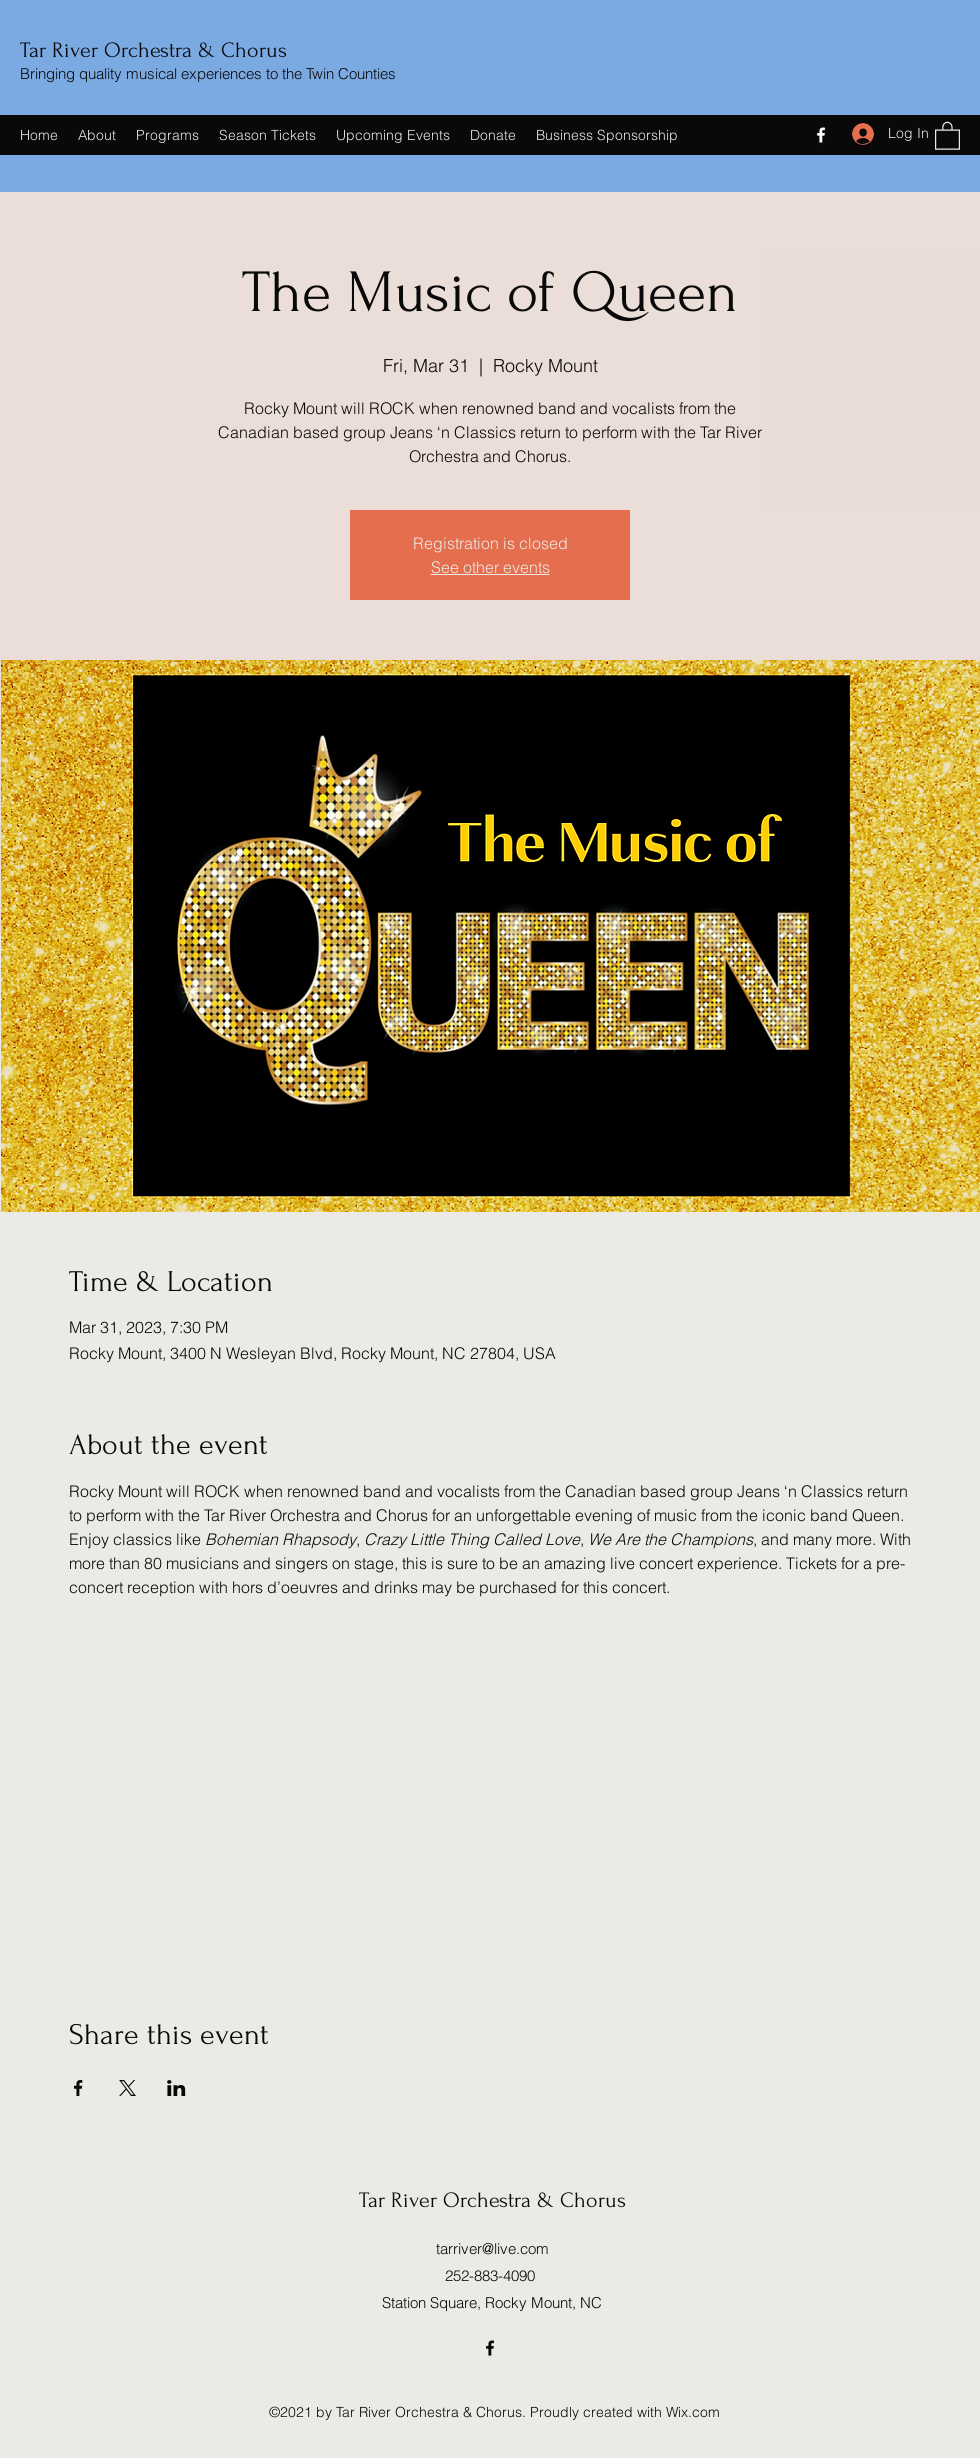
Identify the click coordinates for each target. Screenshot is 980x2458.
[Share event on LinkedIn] (176, 2088)
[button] (947, 135)
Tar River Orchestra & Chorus (153, 50)
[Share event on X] (127, 2088)
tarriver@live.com (492, 2248)
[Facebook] (821, 135)
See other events (490, 567)
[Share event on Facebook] (78, 2088)
